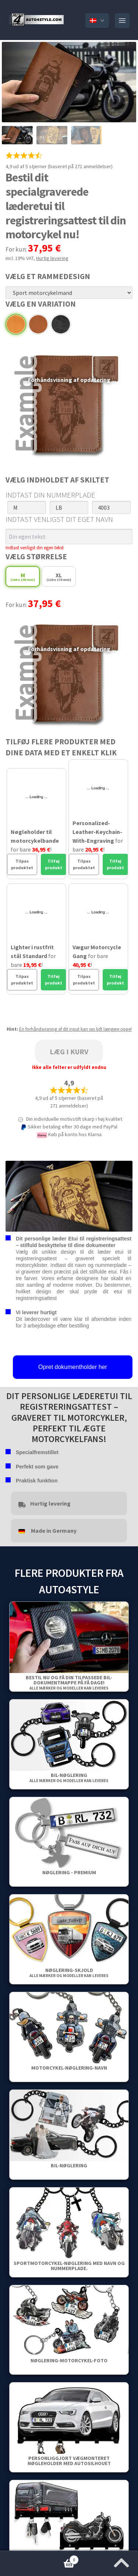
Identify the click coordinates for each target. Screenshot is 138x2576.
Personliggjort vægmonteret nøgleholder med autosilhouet (69, 2461)
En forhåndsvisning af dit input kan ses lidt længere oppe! (75, 1029)
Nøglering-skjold (69, 1972)
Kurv (39, 2558)
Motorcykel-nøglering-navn (69, 2067)
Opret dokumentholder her (72, 1367)
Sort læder (61, 324)
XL (58, 576)
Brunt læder (38, 324)
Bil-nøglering (69, 1777)
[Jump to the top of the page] (121, 2560)
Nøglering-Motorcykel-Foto (69, 2360)
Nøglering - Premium (69, 1872)
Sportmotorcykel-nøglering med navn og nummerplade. (69, 2266)
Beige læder (16, 324)
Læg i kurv (69, 1051)
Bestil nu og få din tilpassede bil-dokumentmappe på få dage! (69, 1682)
